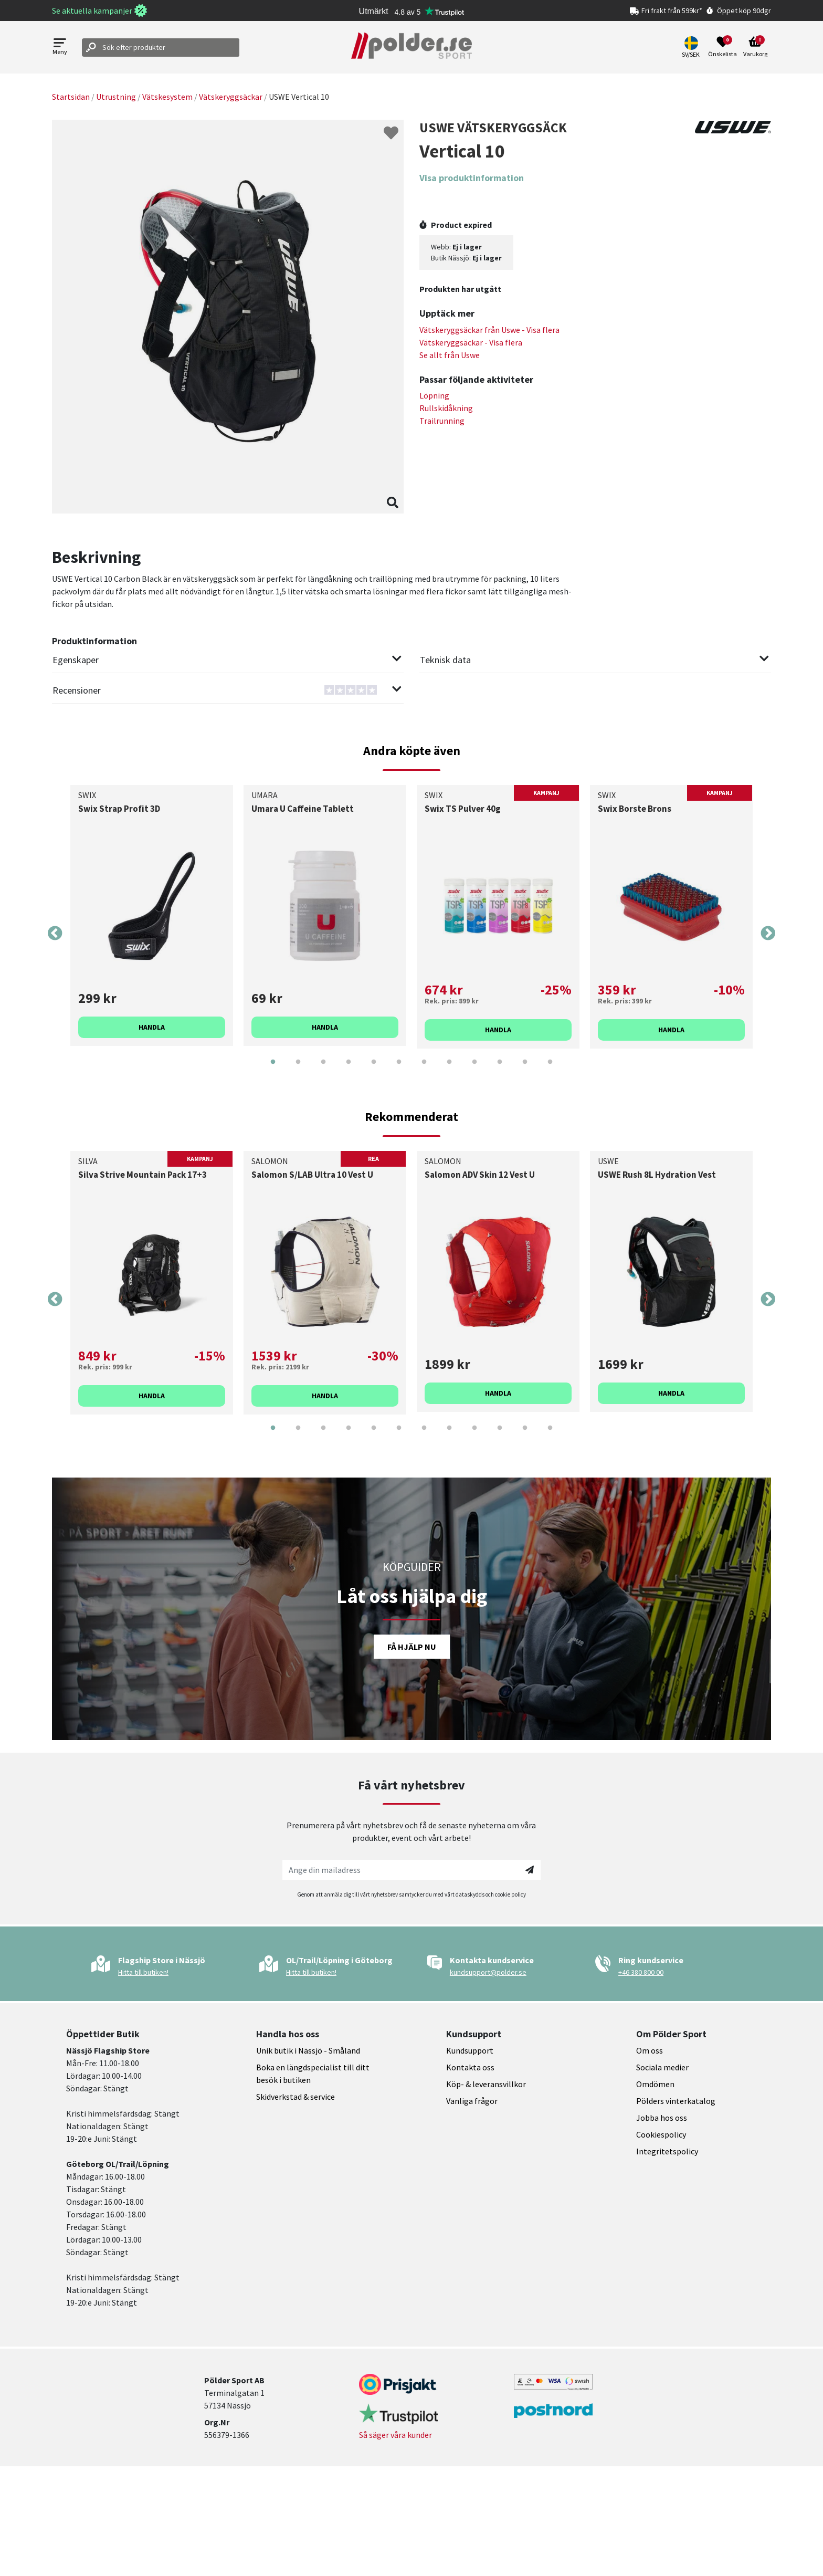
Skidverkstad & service (295, 2096)
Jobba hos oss (661, 2117)
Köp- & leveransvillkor (486, 2084)
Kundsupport (469, 2050)
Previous (55, 933)
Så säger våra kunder (395, 2435)
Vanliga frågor (472, 2101)
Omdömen (655, 2084)
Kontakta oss (470, 2067)
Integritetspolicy (667, 2151)
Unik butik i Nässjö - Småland (308, 2050)
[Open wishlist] (722, 47)
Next (767, 933)
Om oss (649, 2050)
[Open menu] (59, 47)
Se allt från (449, 355)
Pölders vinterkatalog (675, 2101)
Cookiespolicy (661, 2134)
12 (550, 1069)
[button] (692, 47)
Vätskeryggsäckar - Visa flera (470, 342)
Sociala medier (662, 2067)
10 (499, 1069)
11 (524, 1069)
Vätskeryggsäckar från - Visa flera (489, 329)
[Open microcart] (755, 47)
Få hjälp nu (411, 1646)
